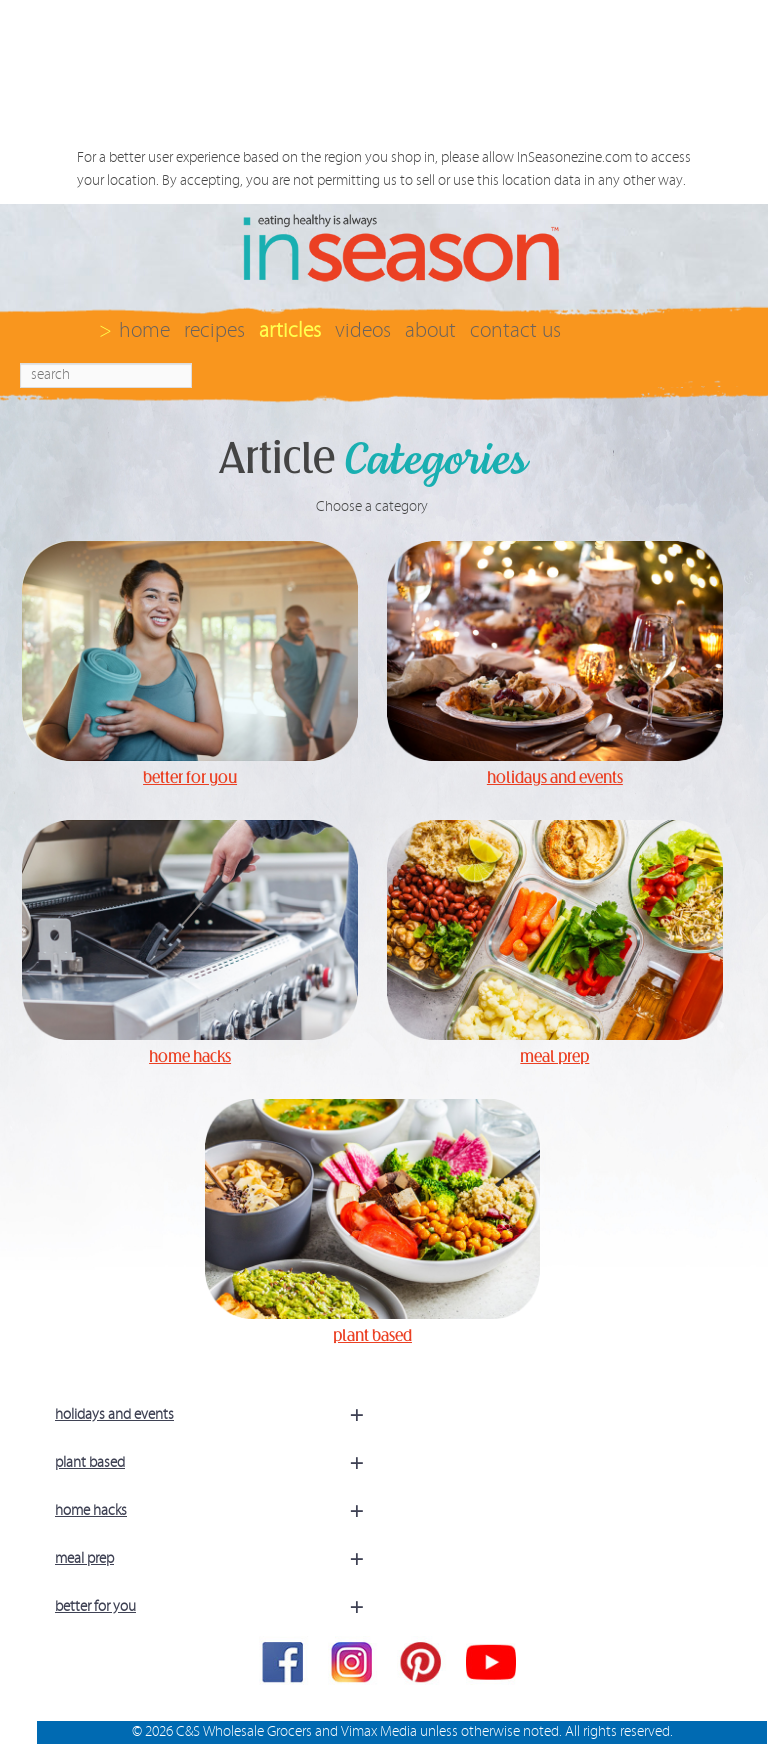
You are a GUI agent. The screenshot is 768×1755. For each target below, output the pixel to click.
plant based (217, 1463)
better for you (217, 1607)
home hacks (217, 1511)
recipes (214, 330)
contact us (515, 330)
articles (290, 330)
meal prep (217, 1559)
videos (363, 330)
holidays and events (217, 1415)
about (430, 330)
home (144, 330)
